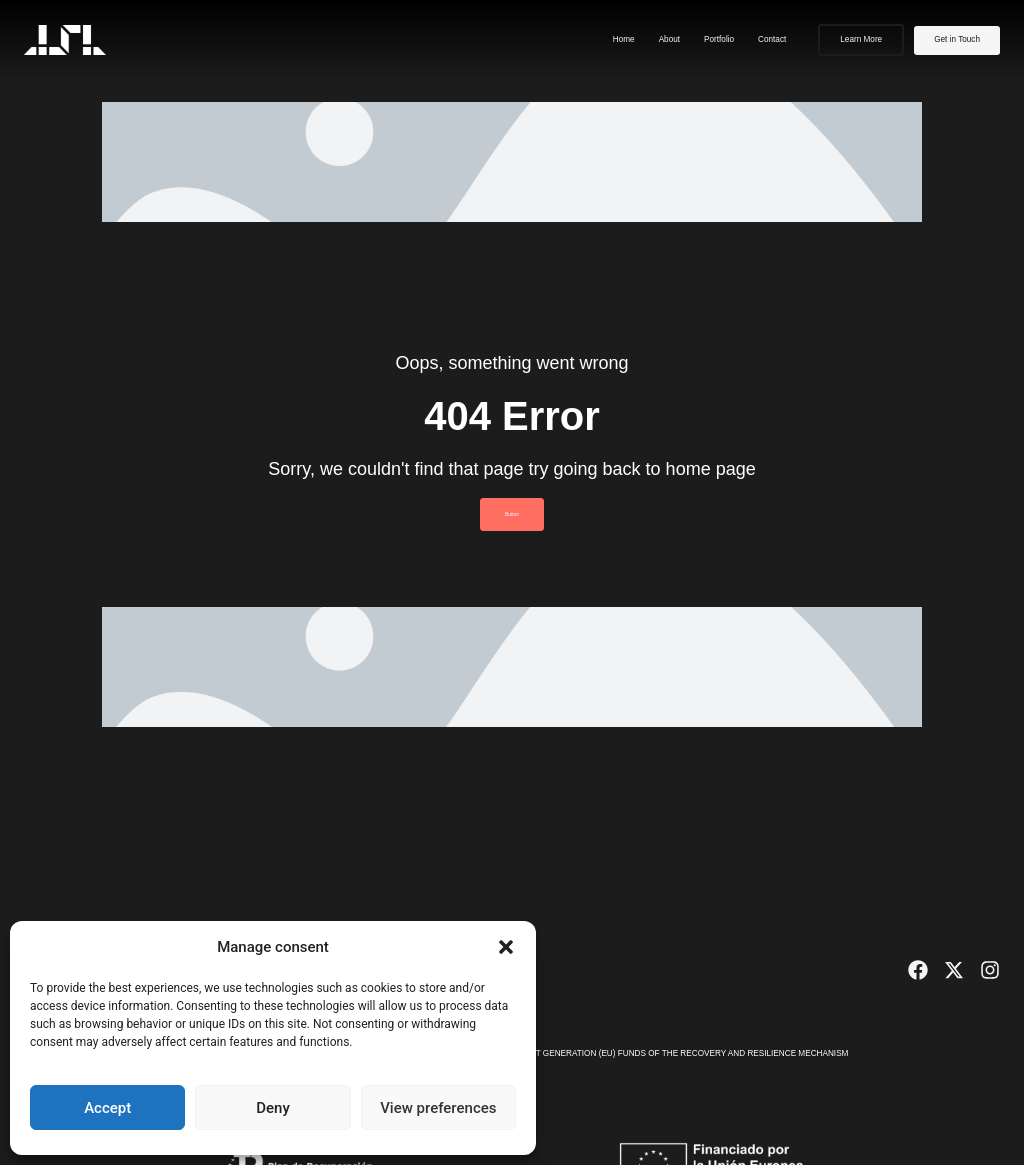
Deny (273, 1108)
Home (624, 39)
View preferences (438, 1108)
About (669, 39)
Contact (772, 39)
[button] (506, 947)
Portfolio (719, 39)
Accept (107, 1108)
